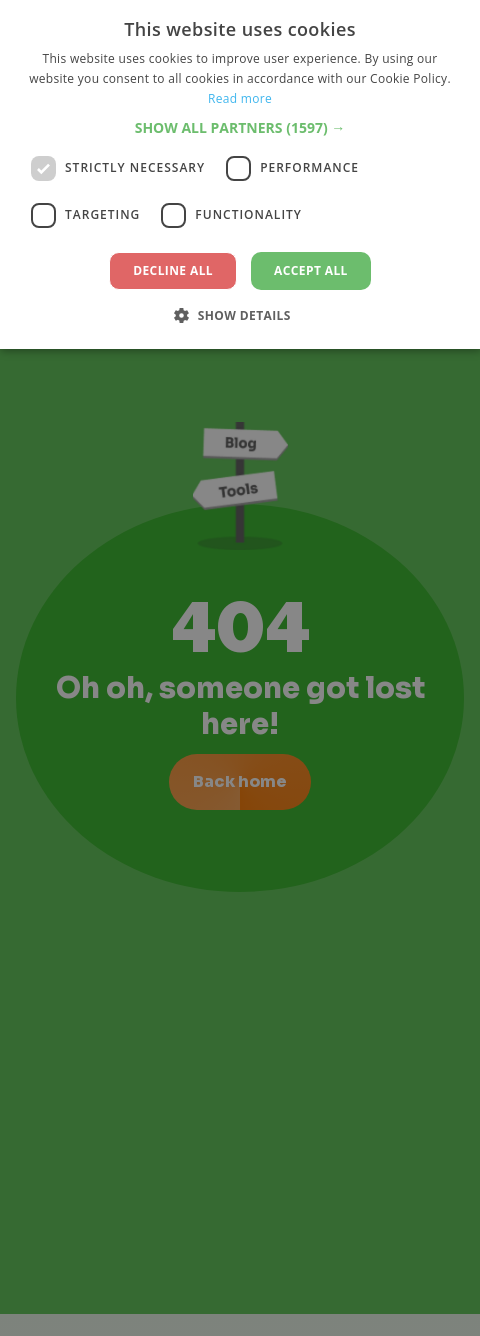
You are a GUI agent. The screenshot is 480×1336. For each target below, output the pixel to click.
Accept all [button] (311, 270)
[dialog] (240, 668)
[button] (240, 127)
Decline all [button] (173, 270)
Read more (240, 98)
